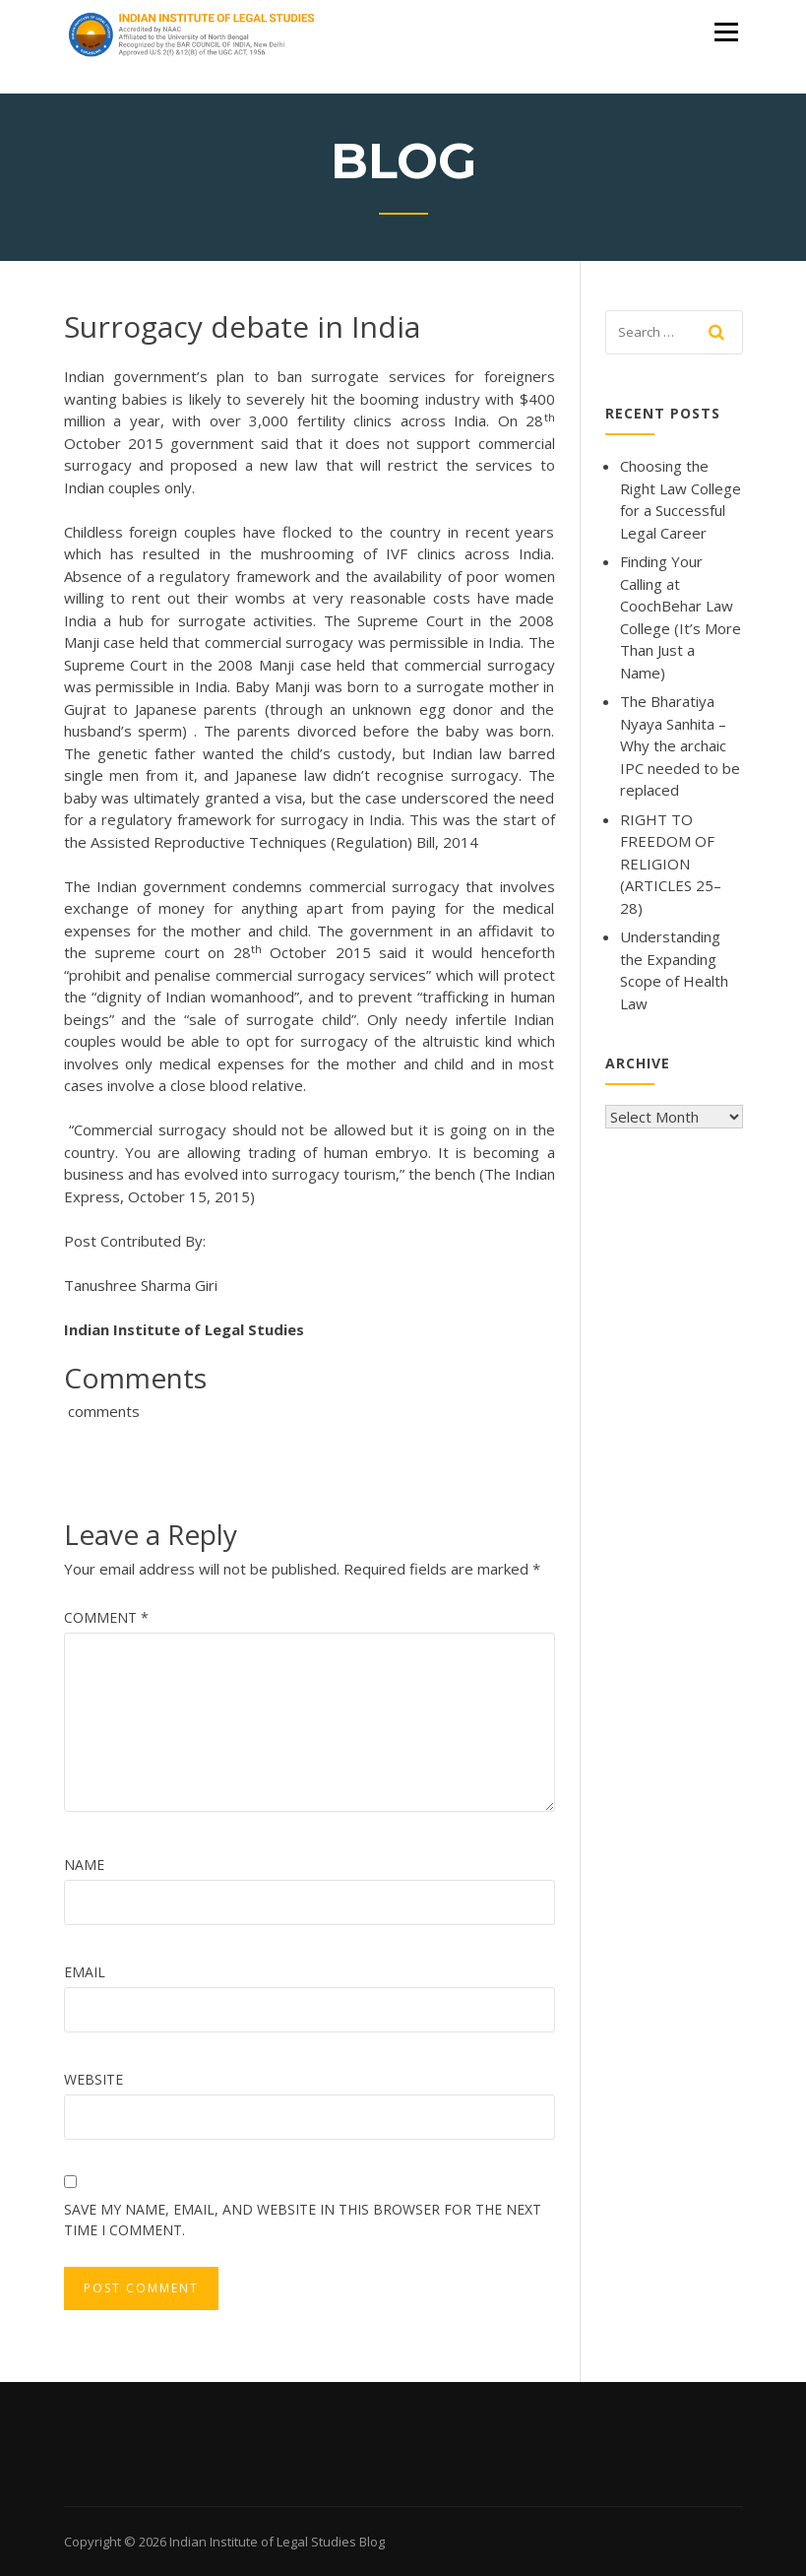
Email (84, 1972)
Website (93, 2079)
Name (84, 1864)
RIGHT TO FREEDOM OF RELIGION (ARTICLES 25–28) (670, 863)
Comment (106, 1617)
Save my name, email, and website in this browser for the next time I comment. (302, 2219)
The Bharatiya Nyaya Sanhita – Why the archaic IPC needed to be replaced (680, 745)
